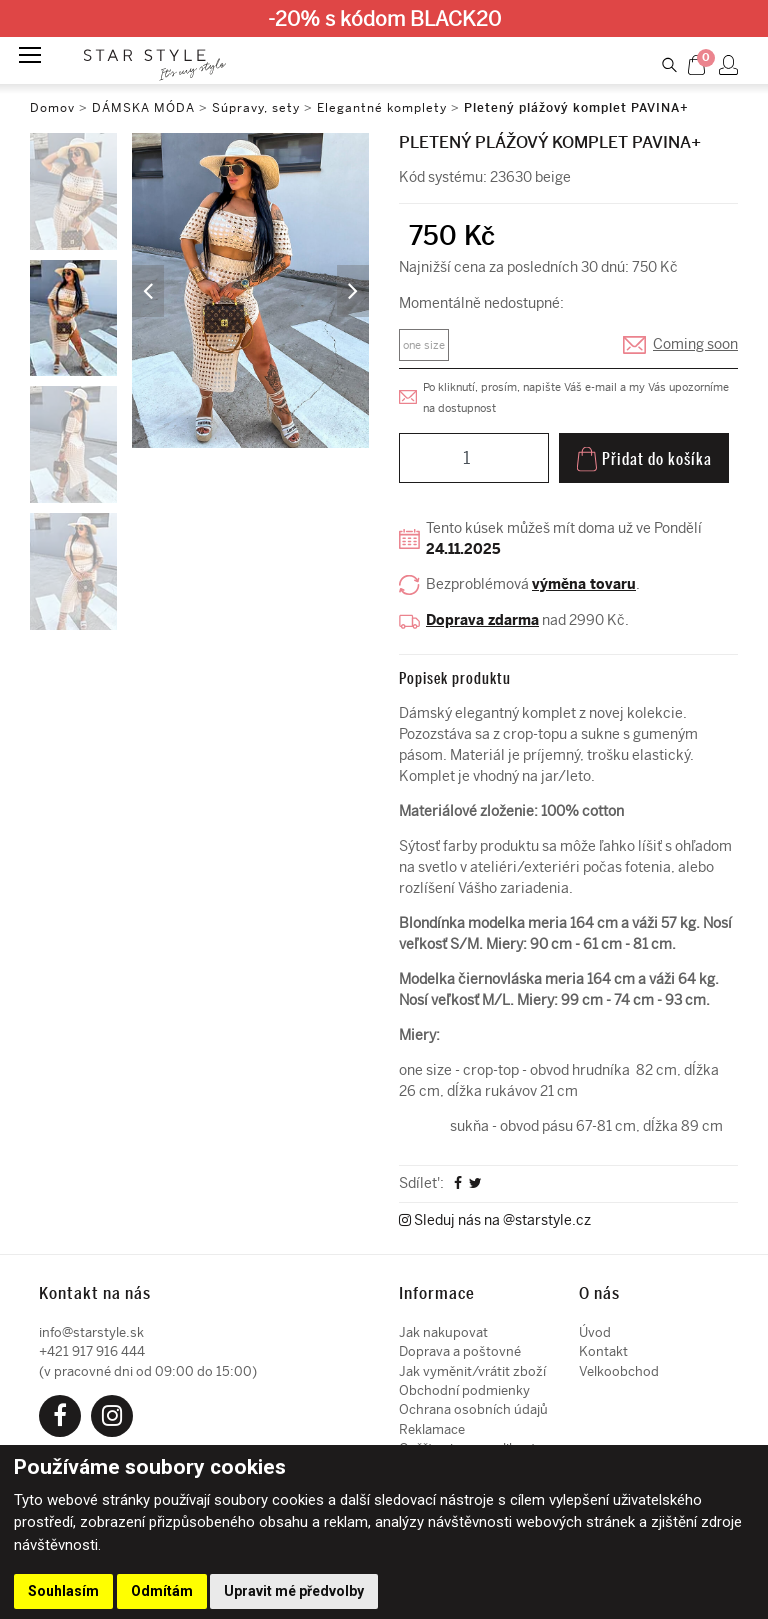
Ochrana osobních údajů (473, 1405)
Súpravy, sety (256, 108)
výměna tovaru (584, 584)
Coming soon (695, 344)
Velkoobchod (619, 1367)
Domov (52, 108)
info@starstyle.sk (91, 1328)
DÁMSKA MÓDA (143, 108)
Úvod (595, 1328)
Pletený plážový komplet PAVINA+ (576, 108)
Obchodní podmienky (464, 1386)
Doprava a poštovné (460, 1347)
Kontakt (603, 1347)
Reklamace (432, 1425)
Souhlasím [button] (63, 1591)
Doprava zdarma (482, 619)
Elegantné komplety (382, 108)
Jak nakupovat (443, 1328)
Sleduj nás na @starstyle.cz (495, 1217)
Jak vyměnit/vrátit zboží (472, 1367)
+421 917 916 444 (92, 1347)
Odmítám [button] (162, 1591)
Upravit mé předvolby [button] (294, 1591)
